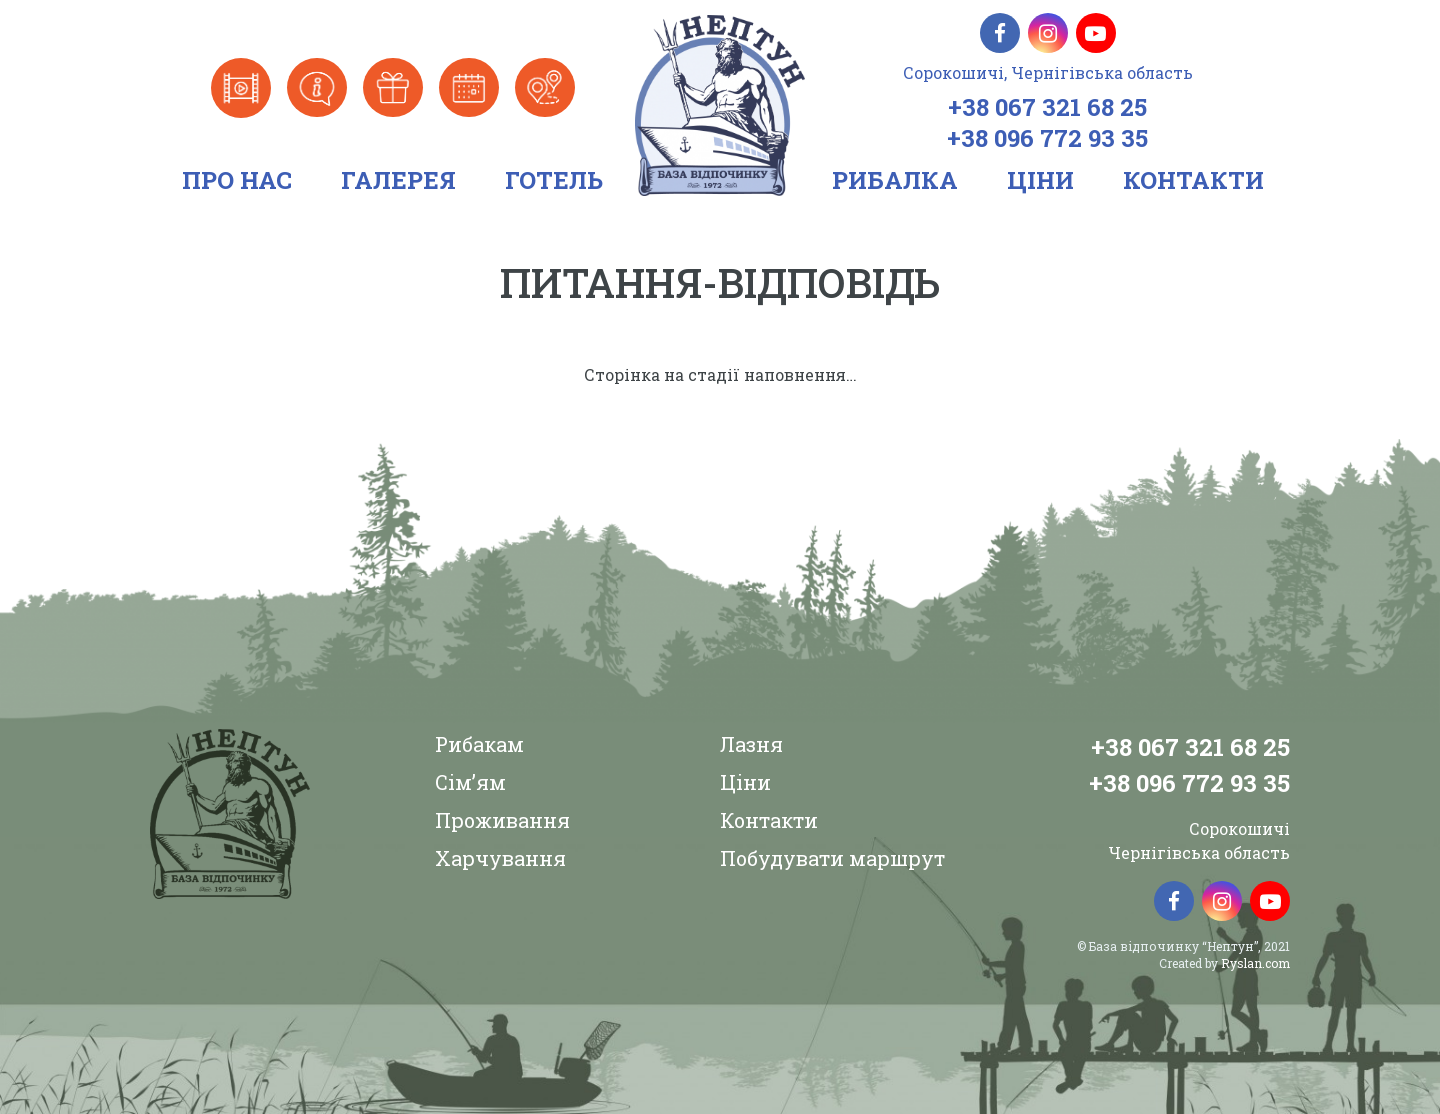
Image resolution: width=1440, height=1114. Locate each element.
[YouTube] (1096, 33)
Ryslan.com (1255, 963)
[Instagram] (1048, 33)
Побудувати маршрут (832, 858)
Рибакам (479, 744)
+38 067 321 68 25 (1047, 107)
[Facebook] (1000, 33)
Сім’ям (470, 782)
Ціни (745, 782)
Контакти (769, 820)
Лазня (751, 744)
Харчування (500, 858)
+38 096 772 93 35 (1047, 138)
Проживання (502, 820)
